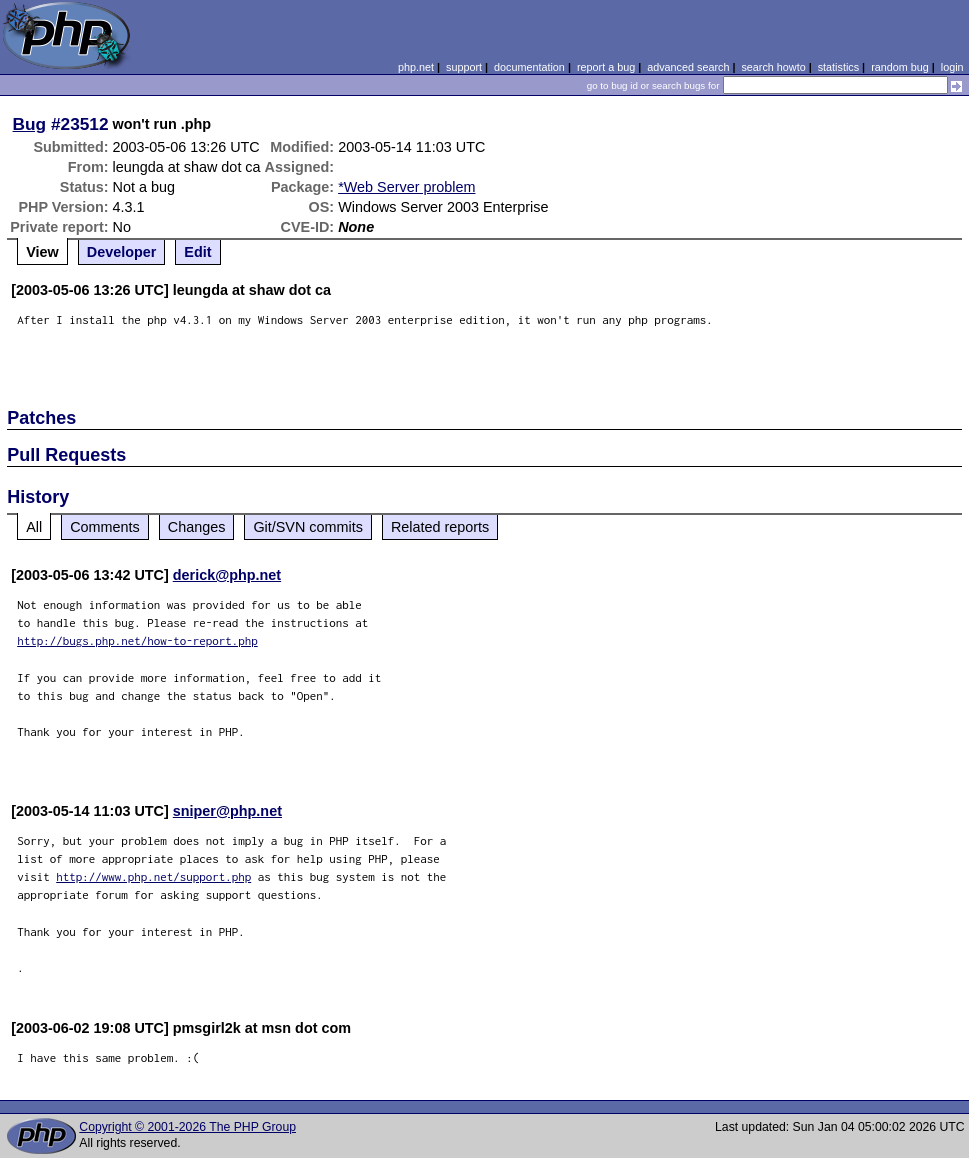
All (34, 527)
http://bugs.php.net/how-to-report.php (137, 640)
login (952, 67)
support (464, 67)
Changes (197, 527)
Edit (197, 252)
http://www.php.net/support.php (153, 876)
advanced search (688, 67)
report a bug (606, 67)
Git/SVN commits (308, 527)
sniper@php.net (227, 811)
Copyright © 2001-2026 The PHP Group (187, 1127)
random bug (900, 67)
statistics (838, 67)
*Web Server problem (406, 187)
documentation (529, 67)
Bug (30, 124)
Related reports (440, 527)
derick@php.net (227, 575)
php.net (416, 67)
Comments (105, 527)
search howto (773, 67)
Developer (122, 252)
